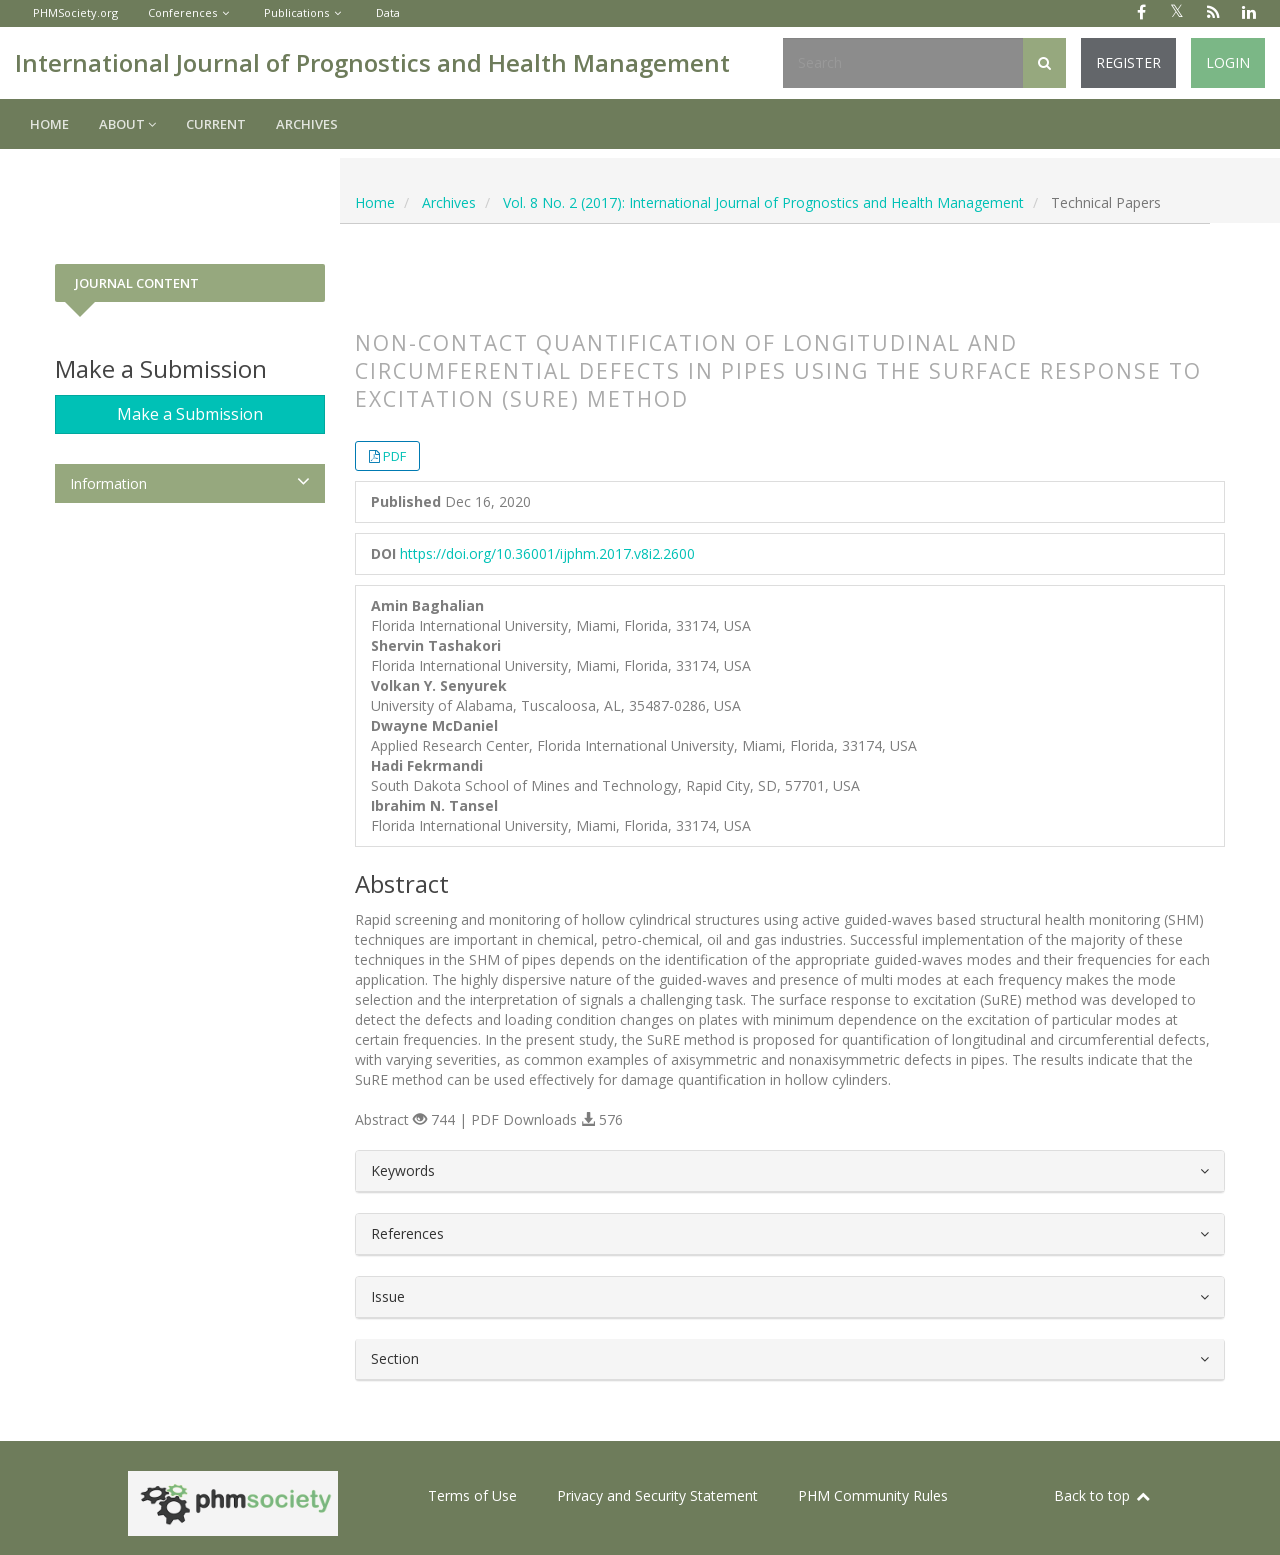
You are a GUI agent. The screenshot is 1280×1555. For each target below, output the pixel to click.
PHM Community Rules (873, 1495)
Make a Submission (190, 414)
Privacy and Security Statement (657, 1495)
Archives (307, 124)
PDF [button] (394, 456)
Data (388, 12)
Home (49, 124)
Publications (296, 12)
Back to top (1103, 1495)
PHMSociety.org (75, 12)
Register (1128, 62)
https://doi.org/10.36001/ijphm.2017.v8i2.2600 (547, 553)
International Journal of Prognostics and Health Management (372, 62)
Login (1228, 62)
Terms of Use (472, 1495)
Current (216, 124)
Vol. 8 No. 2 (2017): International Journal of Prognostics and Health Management (763, 202)
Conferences (182, 12)
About (127, 124)
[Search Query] (903, 63)
